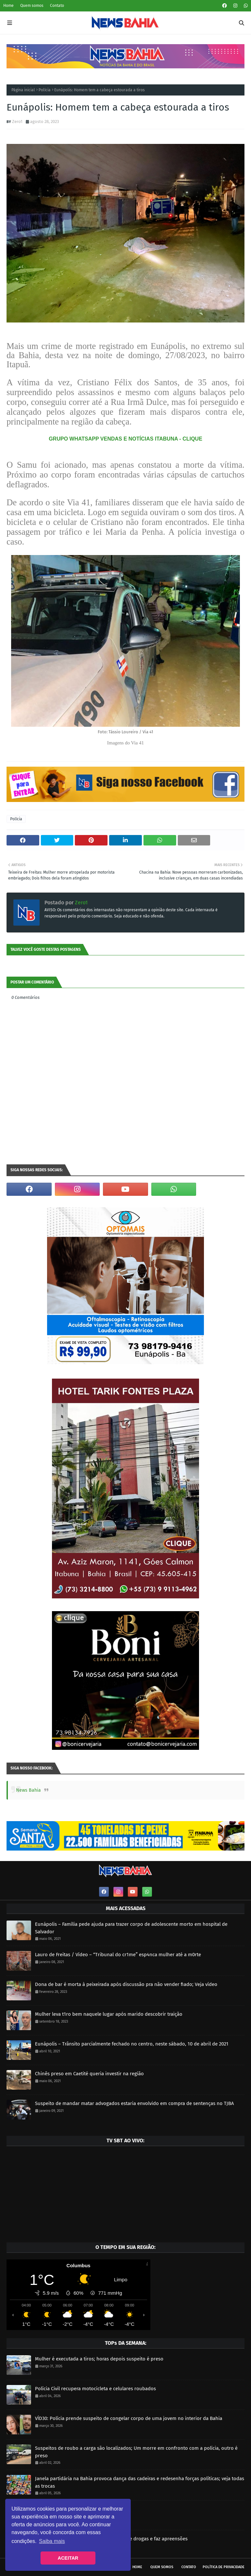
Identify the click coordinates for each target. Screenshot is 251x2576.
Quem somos (31, 5)
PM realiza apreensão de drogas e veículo (81, 2509)
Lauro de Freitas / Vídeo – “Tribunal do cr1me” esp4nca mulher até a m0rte (118, 1955)
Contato (57, 5)
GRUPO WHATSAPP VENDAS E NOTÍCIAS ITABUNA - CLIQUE (125, 439)
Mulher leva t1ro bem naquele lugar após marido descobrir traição (108, 2014)
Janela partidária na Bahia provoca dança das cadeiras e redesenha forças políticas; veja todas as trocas (139, 2482)
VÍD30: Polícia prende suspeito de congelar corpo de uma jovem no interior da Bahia (128, 2418)
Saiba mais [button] (52, 2541)
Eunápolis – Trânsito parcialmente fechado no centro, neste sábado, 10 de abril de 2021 (131, 2044)
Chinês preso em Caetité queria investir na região (89, 2074)
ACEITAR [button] (68, 2558)
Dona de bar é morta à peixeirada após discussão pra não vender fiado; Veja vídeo (126, 1984)
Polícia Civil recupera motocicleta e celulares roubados (95, 2389)
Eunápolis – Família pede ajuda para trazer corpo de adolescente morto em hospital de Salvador (131, 1928)
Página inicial (23, 90)
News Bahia (28, 1790)
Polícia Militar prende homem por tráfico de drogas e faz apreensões (111, 2539)
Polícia (45, 90)
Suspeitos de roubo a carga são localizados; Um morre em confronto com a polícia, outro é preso (136, 2452)
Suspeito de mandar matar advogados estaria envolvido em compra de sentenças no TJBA (134, 2103)
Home (8, 5)
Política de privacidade (223, 2567)
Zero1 (17, 121)
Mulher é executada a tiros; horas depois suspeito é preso (99, 2359)
